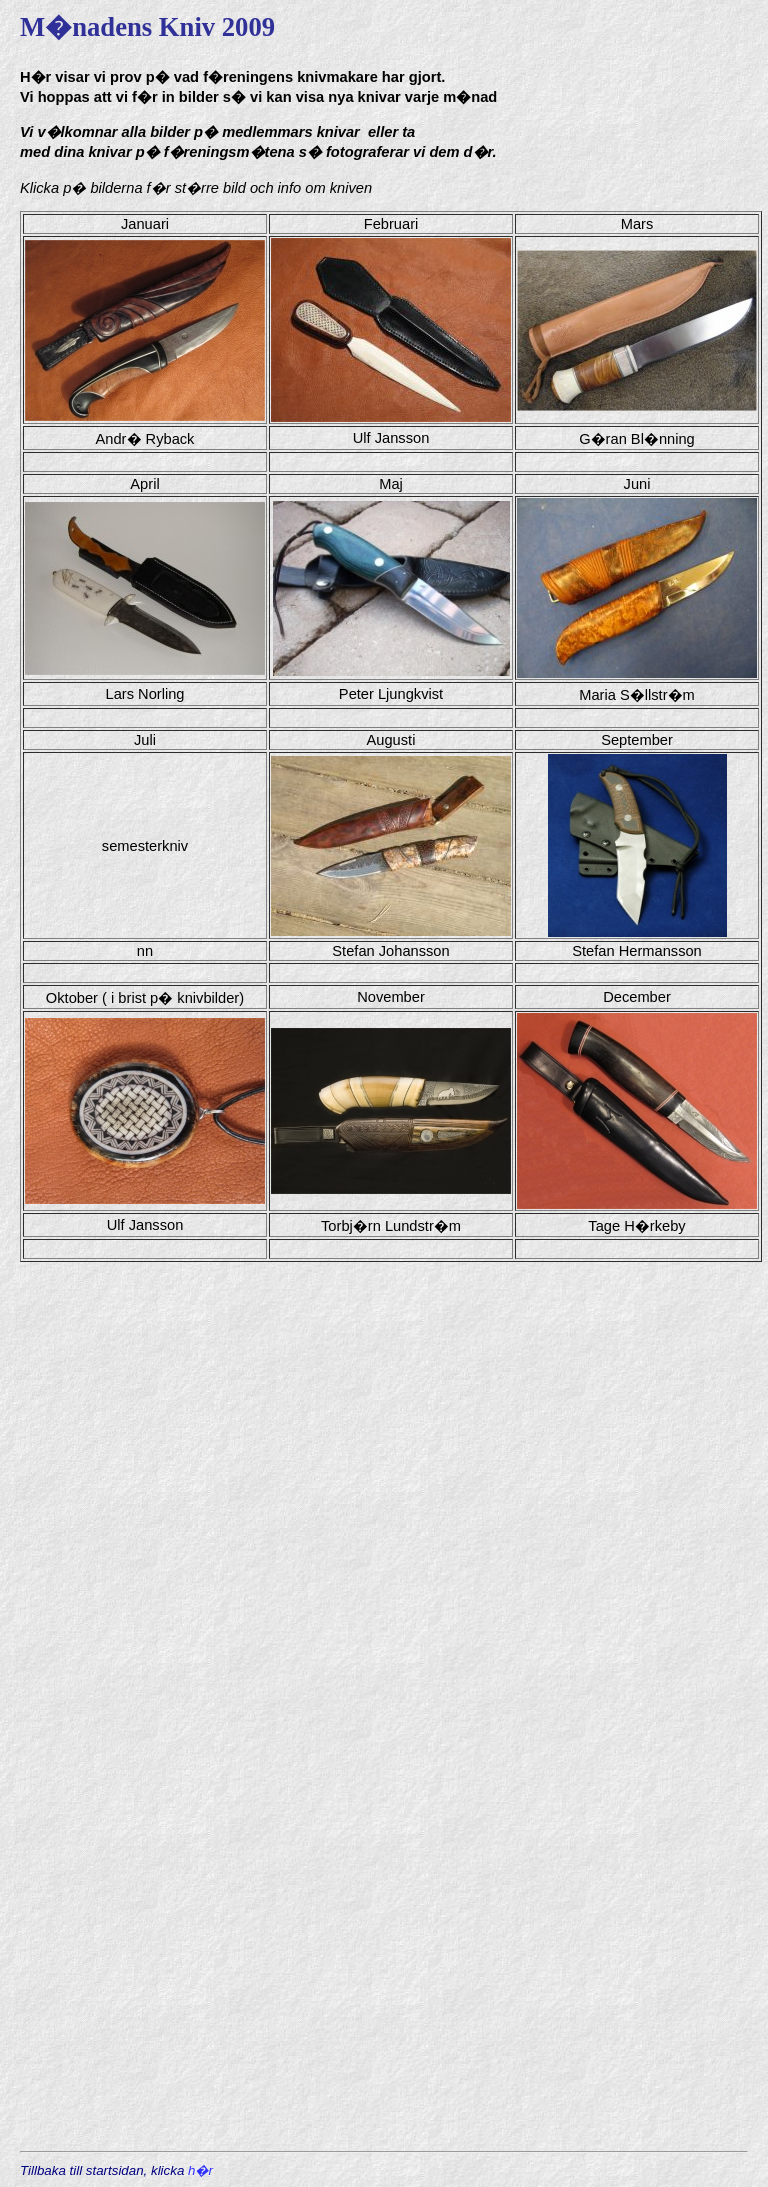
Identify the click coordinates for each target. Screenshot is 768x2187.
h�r (200, 2170)
